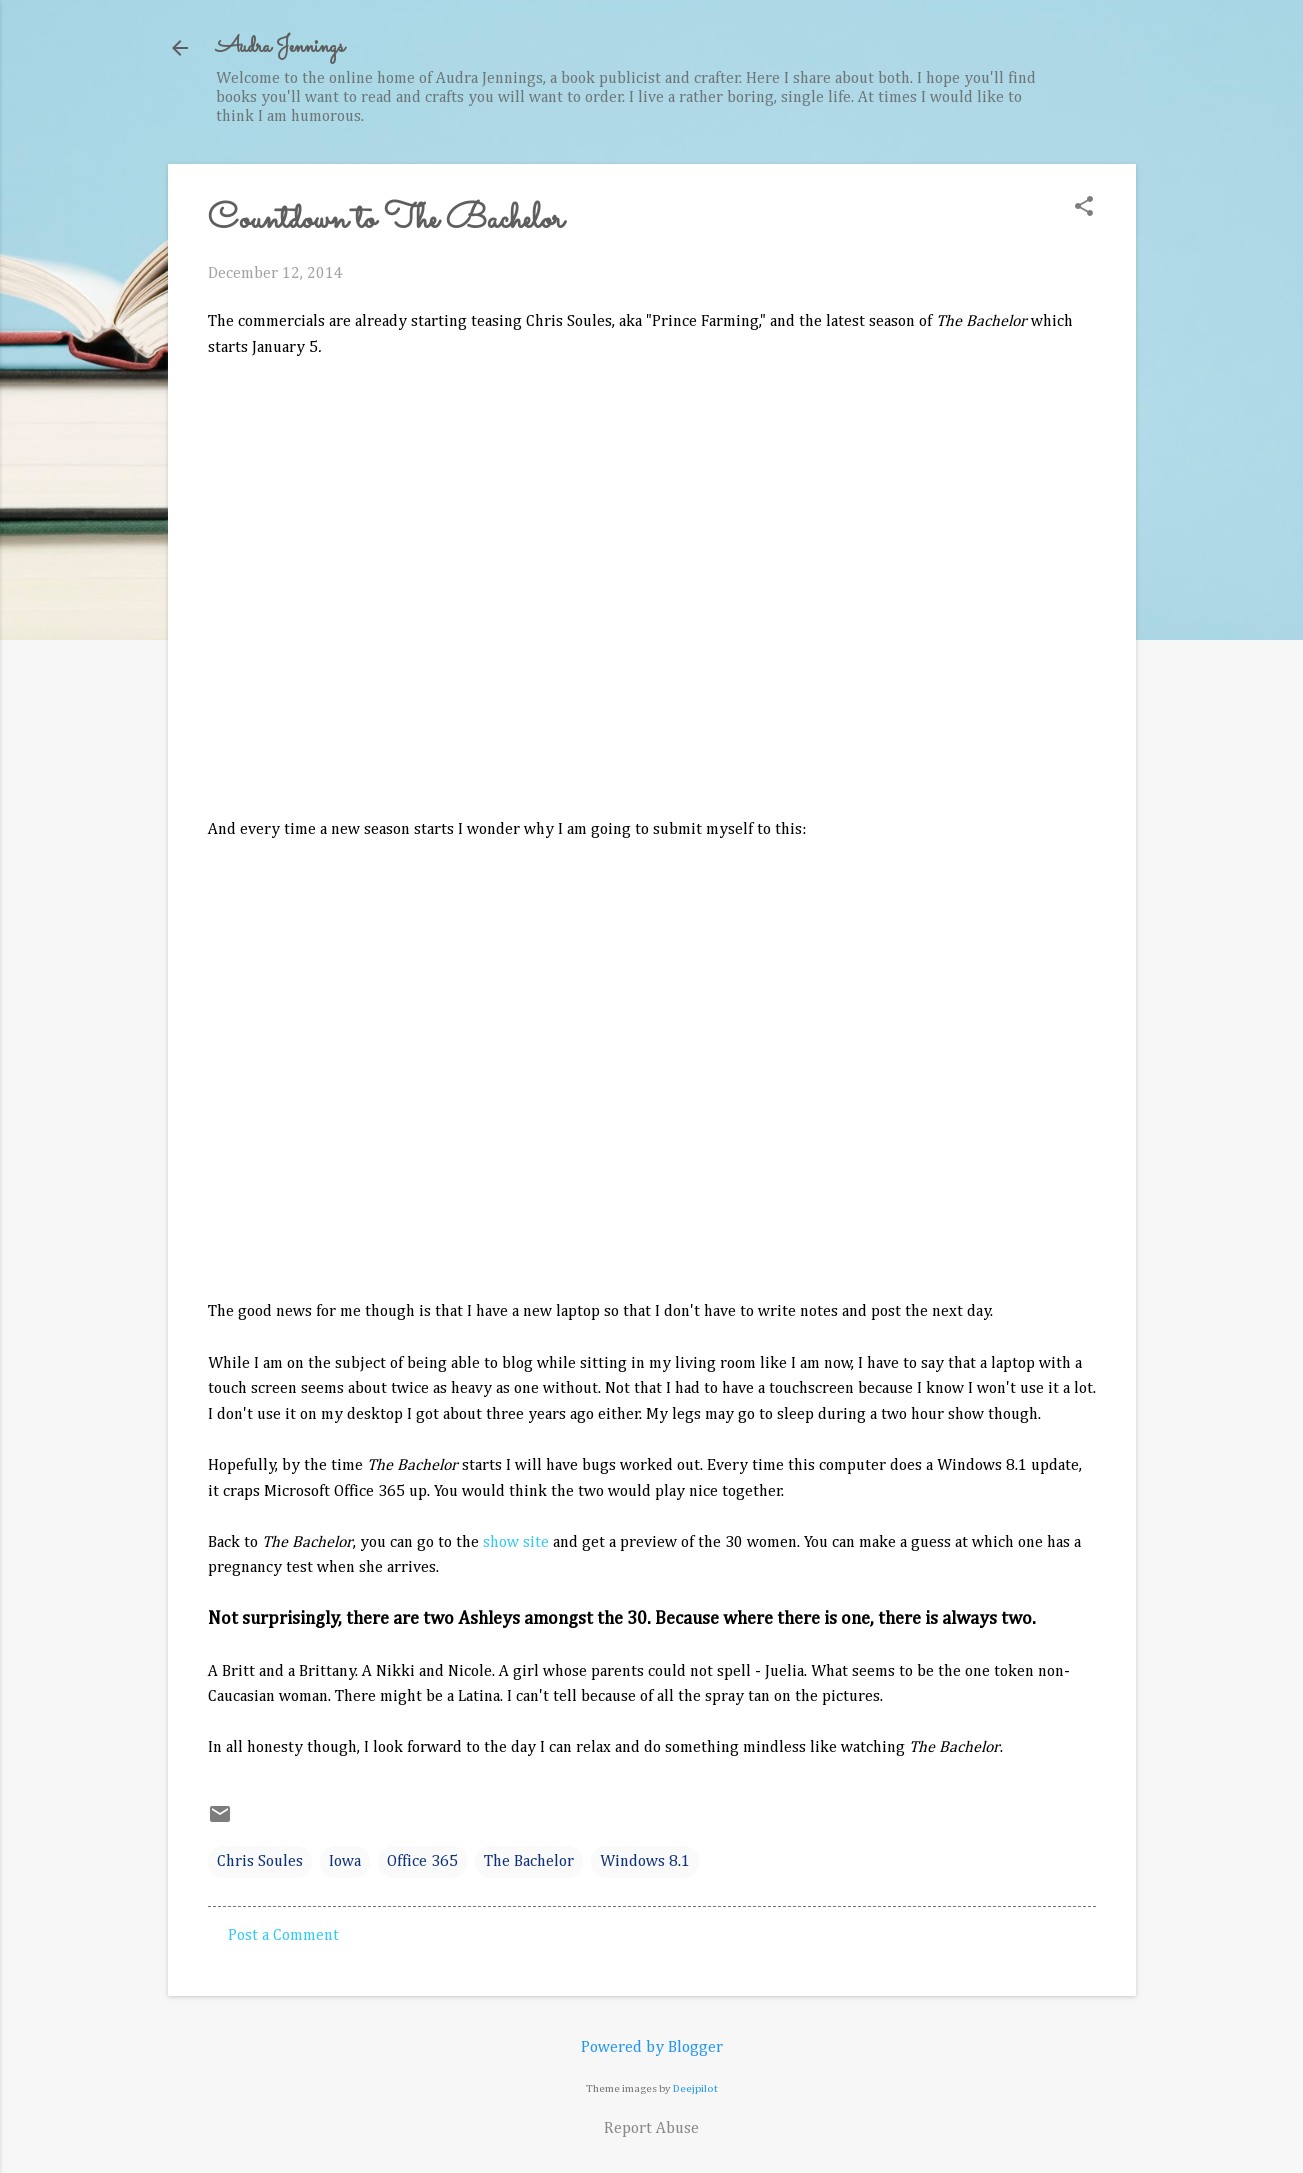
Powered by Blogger (652, 2048)
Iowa (345, 1862)
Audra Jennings (280, 47)
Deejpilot (695, 2088)
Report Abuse (651, 2129)
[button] (1084, 208)
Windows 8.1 (645, 1862)
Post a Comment (283, 1936)
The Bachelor (529, 1862)
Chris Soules (260, 1862)
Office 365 (422, 1862)
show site (516, 1543)
